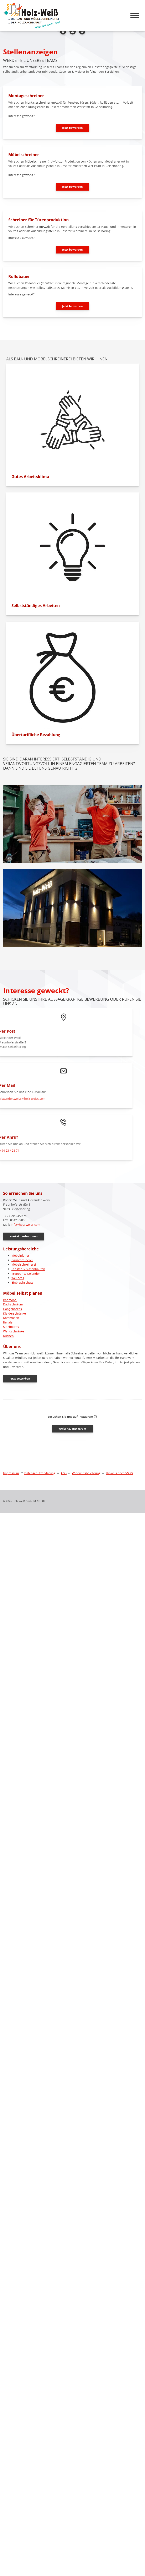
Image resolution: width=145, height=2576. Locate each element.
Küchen (8, 1442)
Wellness (17, 1384)
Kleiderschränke (14, 1420)
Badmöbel (10, 1406)
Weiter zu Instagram (72, 1535)
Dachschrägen (13, 1411)
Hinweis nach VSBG (119, 1580)
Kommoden (11, 1424)
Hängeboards (12, 1415)
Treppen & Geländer (25, 1380)
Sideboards (11, 1433)
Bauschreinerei (22, 1366)
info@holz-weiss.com (25, 1331)
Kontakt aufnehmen (24, 1343)
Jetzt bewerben (72, 128)
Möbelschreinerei (23, 1371)
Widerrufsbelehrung (86, 1580)
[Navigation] (134, 13)
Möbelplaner (20, 1362)
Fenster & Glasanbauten (28, 1375)
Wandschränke (13, 1438)
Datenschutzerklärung (39, 1580)
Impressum (11, 1580)
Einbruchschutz (22, 1389)
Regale (7, 1429)
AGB (64, 1580)
